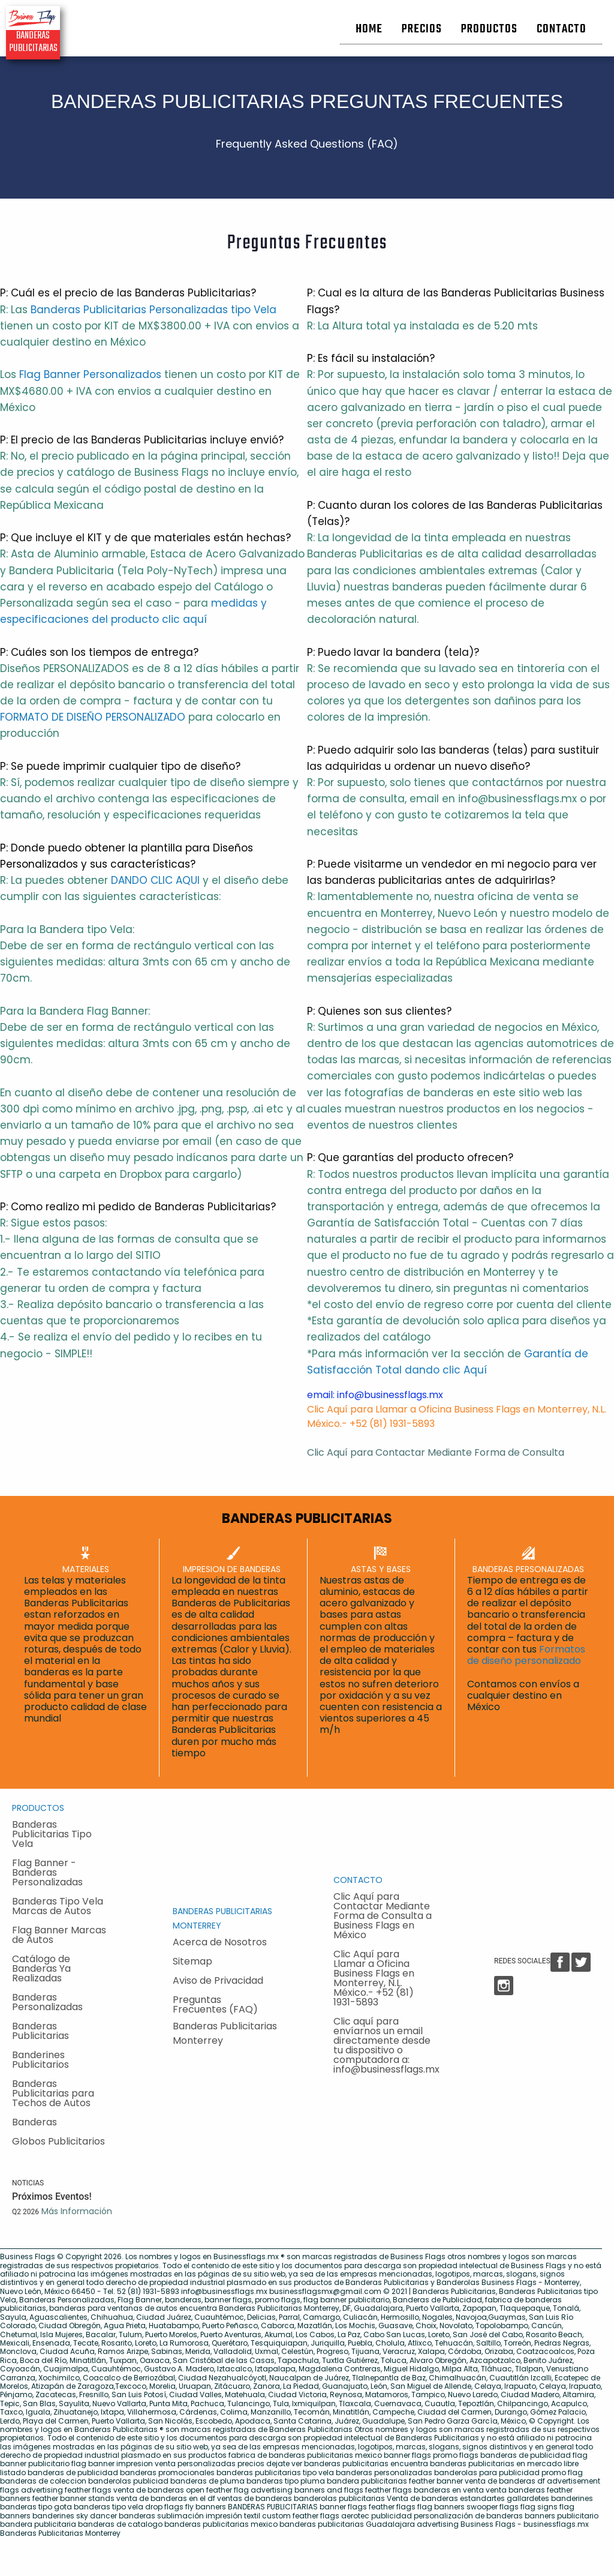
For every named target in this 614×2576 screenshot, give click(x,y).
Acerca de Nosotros (220, 1942)
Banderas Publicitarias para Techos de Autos (53, 2093)
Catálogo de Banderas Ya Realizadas (41, 1968)
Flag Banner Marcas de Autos (59, 1935)
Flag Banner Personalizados (90, 374)
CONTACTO (358, 1880)
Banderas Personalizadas (47, 2002)
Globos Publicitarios (58, 2141)
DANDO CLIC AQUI (155, 880)
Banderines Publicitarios (40, 2059)
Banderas (34, 2122)
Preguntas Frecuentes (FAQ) (215, 2004)
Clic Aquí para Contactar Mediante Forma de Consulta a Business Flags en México (382, 1916)
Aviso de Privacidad (218, 1980)
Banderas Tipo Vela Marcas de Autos (57, 1906)
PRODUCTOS (38, 1808)
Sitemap (192, 1961)
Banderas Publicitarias (40, 2031)
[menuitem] (369, 25)
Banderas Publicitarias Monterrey (225, 2033)
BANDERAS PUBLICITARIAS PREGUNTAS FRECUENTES (307, 101)
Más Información (76, 2211)
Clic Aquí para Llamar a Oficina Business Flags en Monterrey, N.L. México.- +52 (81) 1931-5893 (373, 1978)
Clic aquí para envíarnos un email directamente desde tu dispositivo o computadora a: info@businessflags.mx (386, 2045)
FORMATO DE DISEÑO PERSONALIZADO (92, 717)
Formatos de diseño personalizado (526, 1655)
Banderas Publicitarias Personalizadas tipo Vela (153, 309)
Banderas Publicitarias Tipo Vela (52, 1834)
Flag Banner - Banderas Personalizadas (47, 1872)
